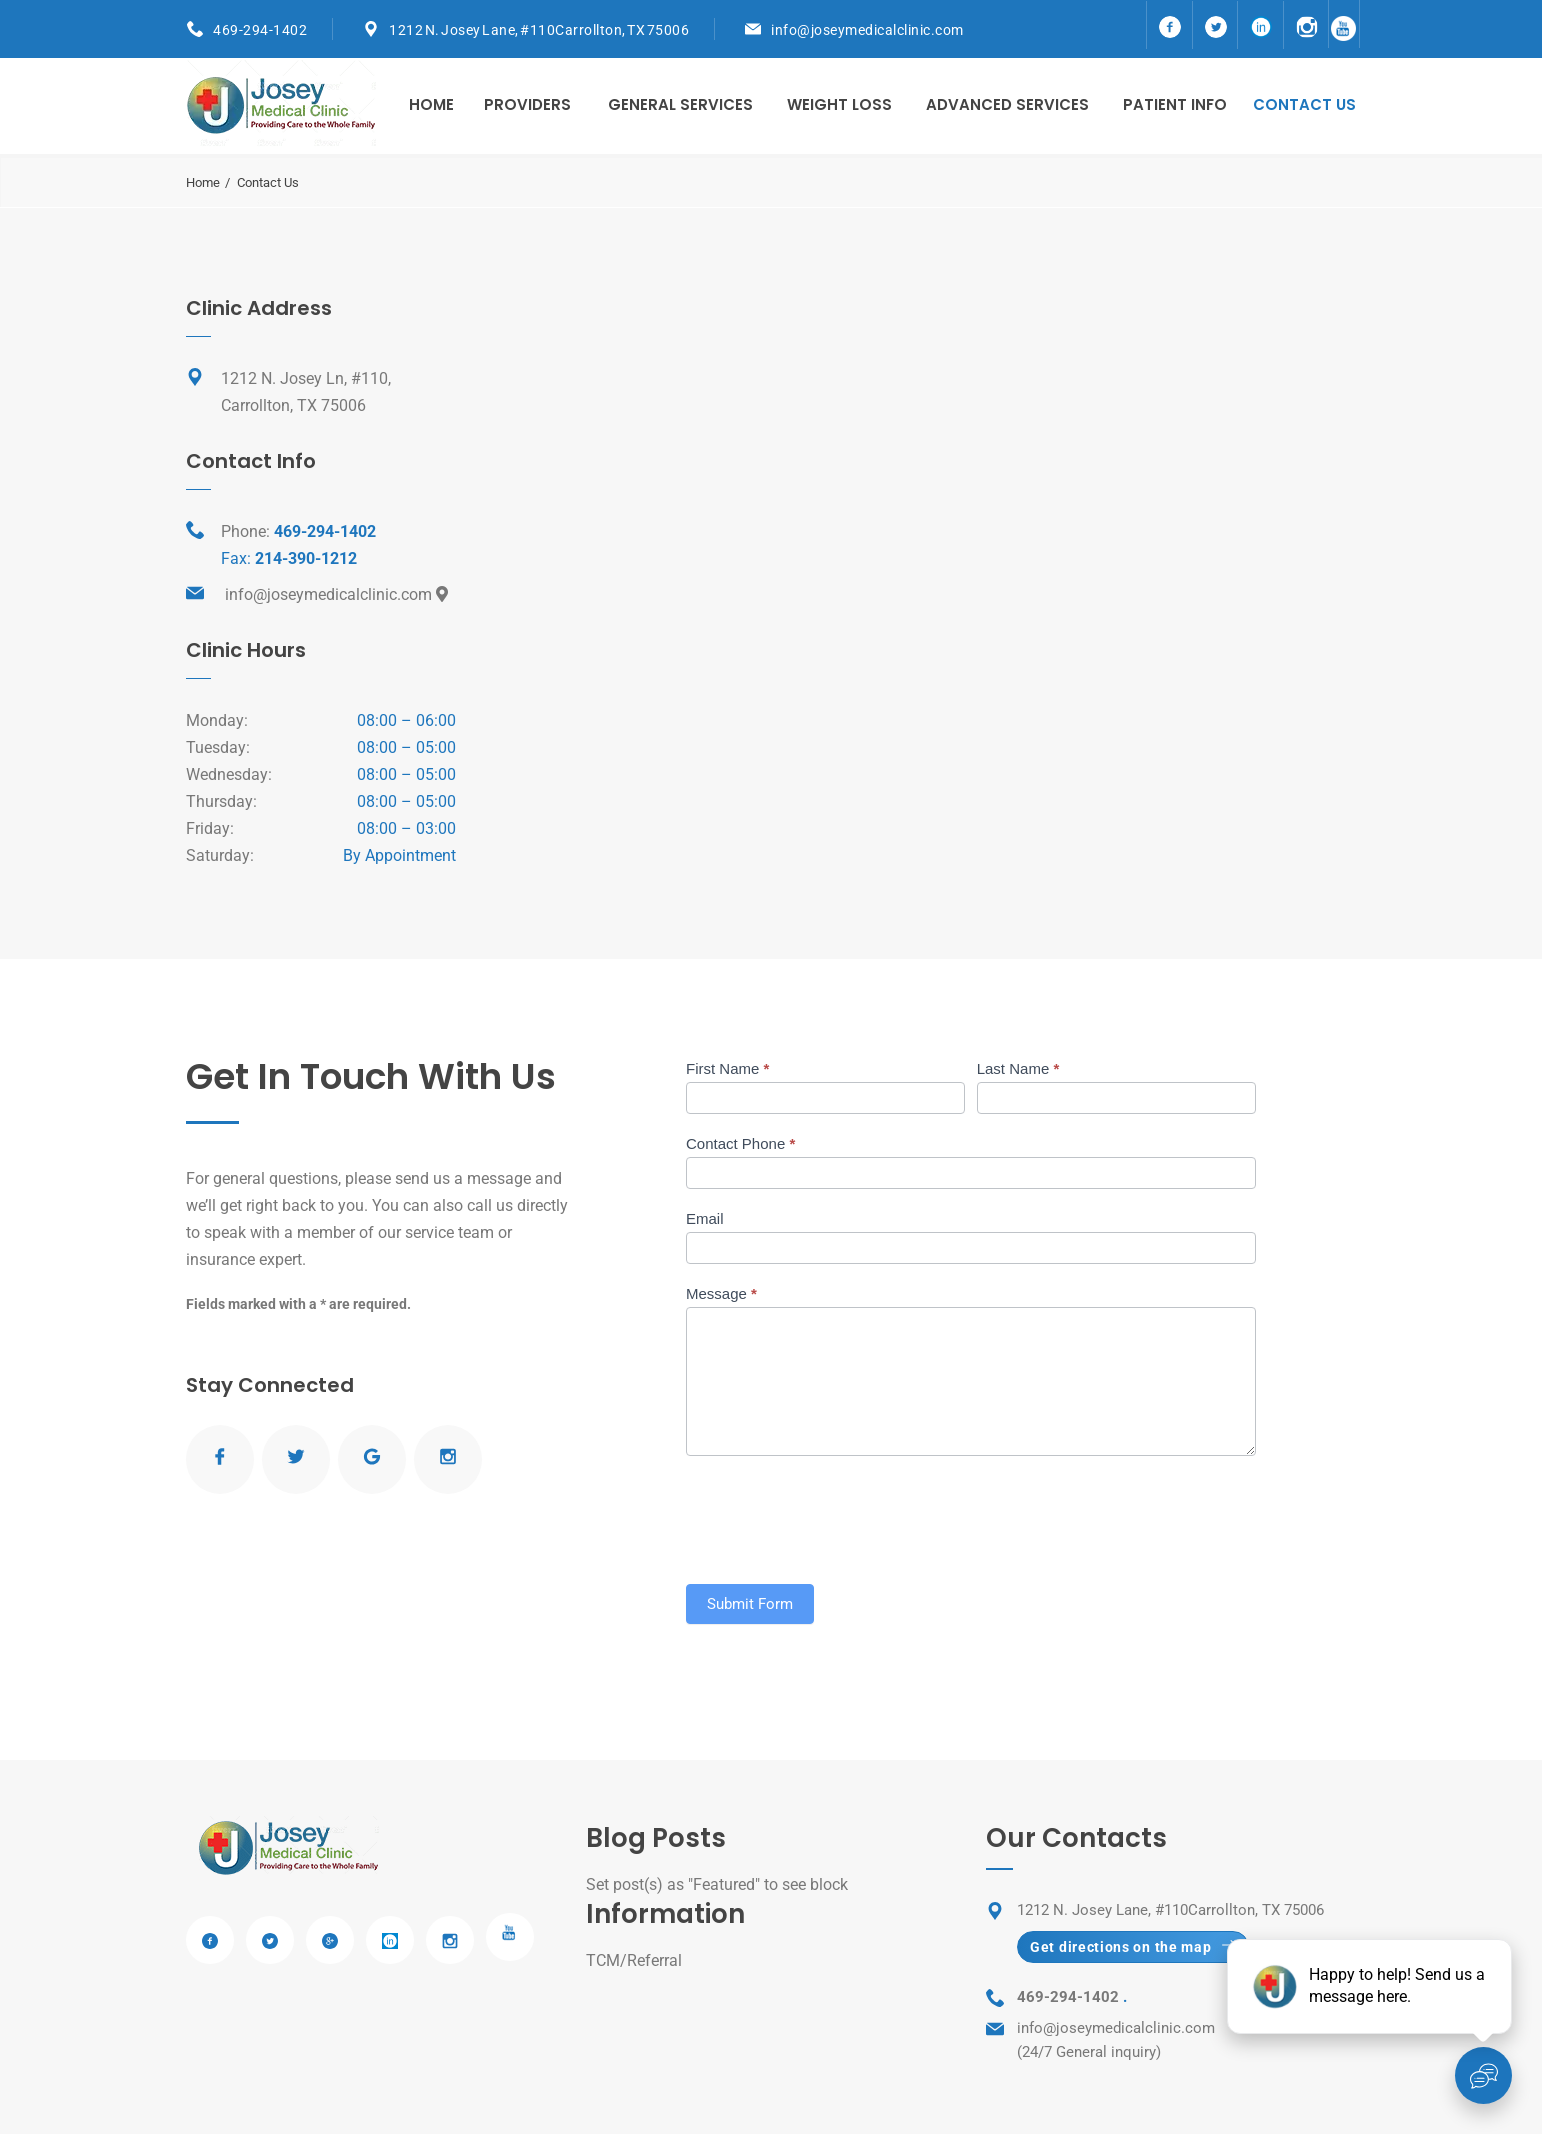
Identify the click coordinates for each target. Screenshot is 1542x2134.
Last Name (1018, 1068)
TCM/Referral (634, 1960)
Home (431, 104)
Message (721, 1293)
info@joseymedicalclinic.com (867, 30)
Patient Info (1175, 104)
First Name (727, 1068)
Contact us (1304, 104)
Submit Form (750, 1604)
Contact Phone (740, 1143)
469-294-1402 (260, 30)
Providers (527, 104)
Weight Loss (839, 104)
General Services (680, 104)
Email (705, 1218)
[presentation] (838, 1515)
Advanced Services (1007, 104)
